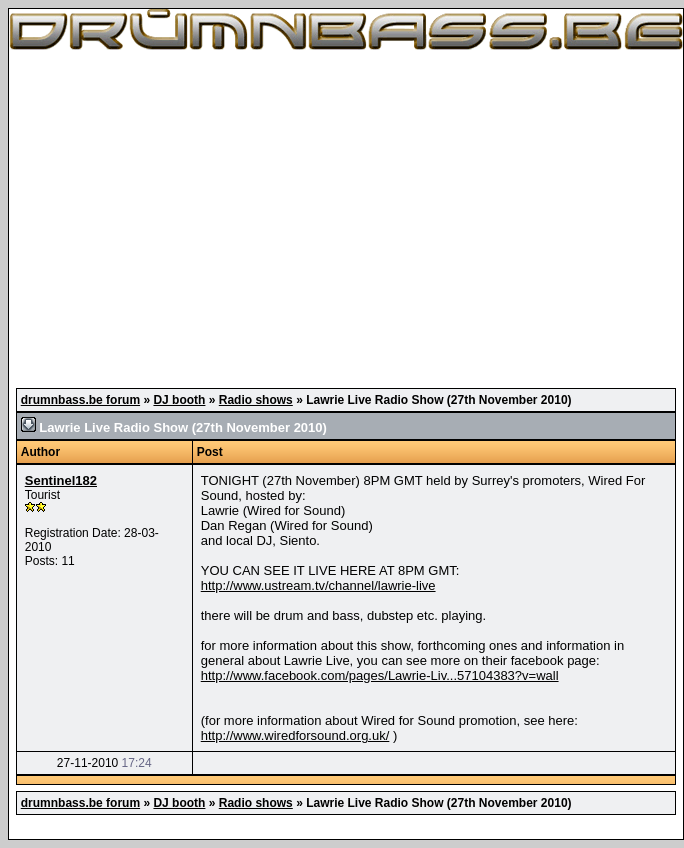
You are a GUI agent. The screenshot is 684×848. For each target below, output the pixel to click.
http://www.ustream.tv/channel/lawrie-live (318, 585)
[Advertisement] (346, 220)
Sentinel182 (61, 480)
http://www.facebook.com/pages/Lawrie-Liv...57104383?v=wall (380, 675)
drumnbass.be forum (80, 400)
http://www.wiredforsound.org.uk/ (295, 735)
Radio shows (256, 400)
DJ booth (179, 400)
